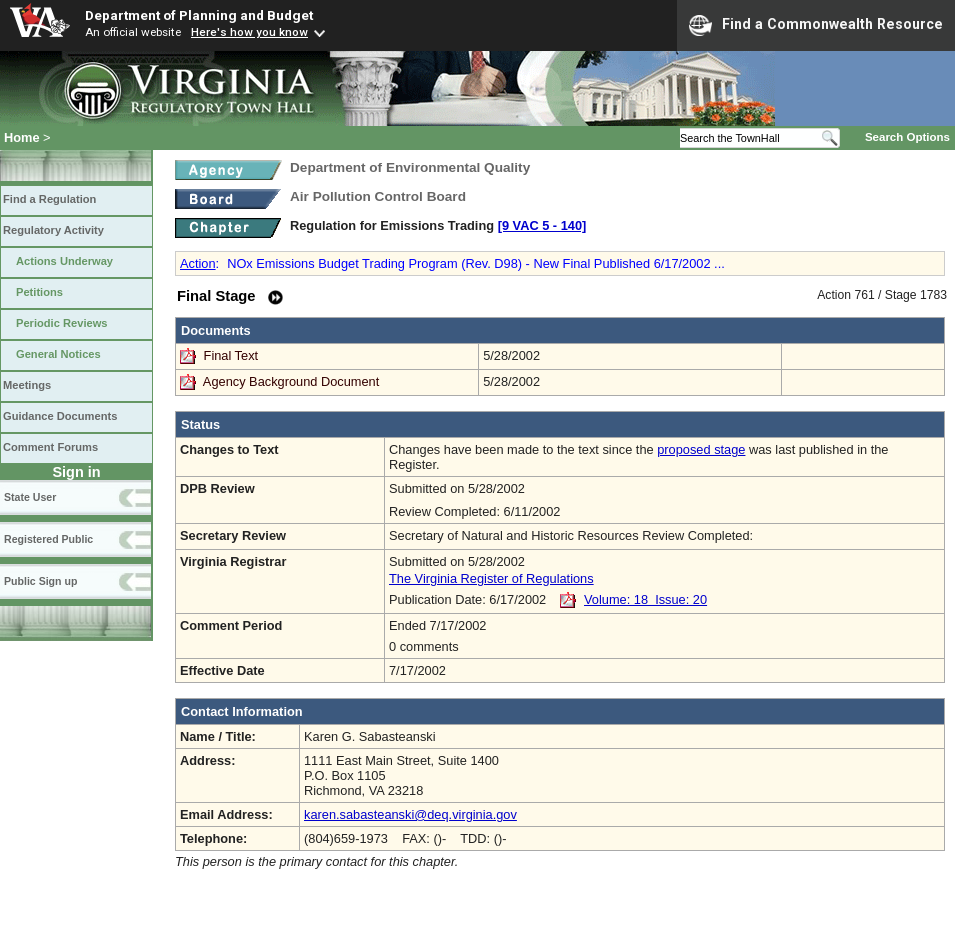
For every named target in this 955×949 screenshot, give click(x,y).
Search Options (907, 137)
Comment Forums (50, 447)
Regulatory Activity (53, 230)
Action (198, 263)
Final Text (233, 355)
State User (30, 497)
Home (22, 137)
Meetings (27, 385)
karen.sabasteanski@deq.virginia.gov (410, 814)
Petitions (39, 292)
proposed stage (701, 449)
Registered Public (48, 539)
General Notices (58, 354)
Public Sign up (40, 581)
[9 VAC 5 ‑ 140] (542, 225)
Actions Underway (64, 261)
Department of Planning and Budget (199, 15)
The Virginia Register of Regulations (491, 578)
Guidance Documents (60, 416)
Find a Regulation (49, 199)
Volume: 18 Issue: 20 (645, 599)
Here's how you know (249, 32)
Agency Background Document (291, 381)
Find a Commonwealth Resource (816, 25)
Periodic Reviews (62, 323)
